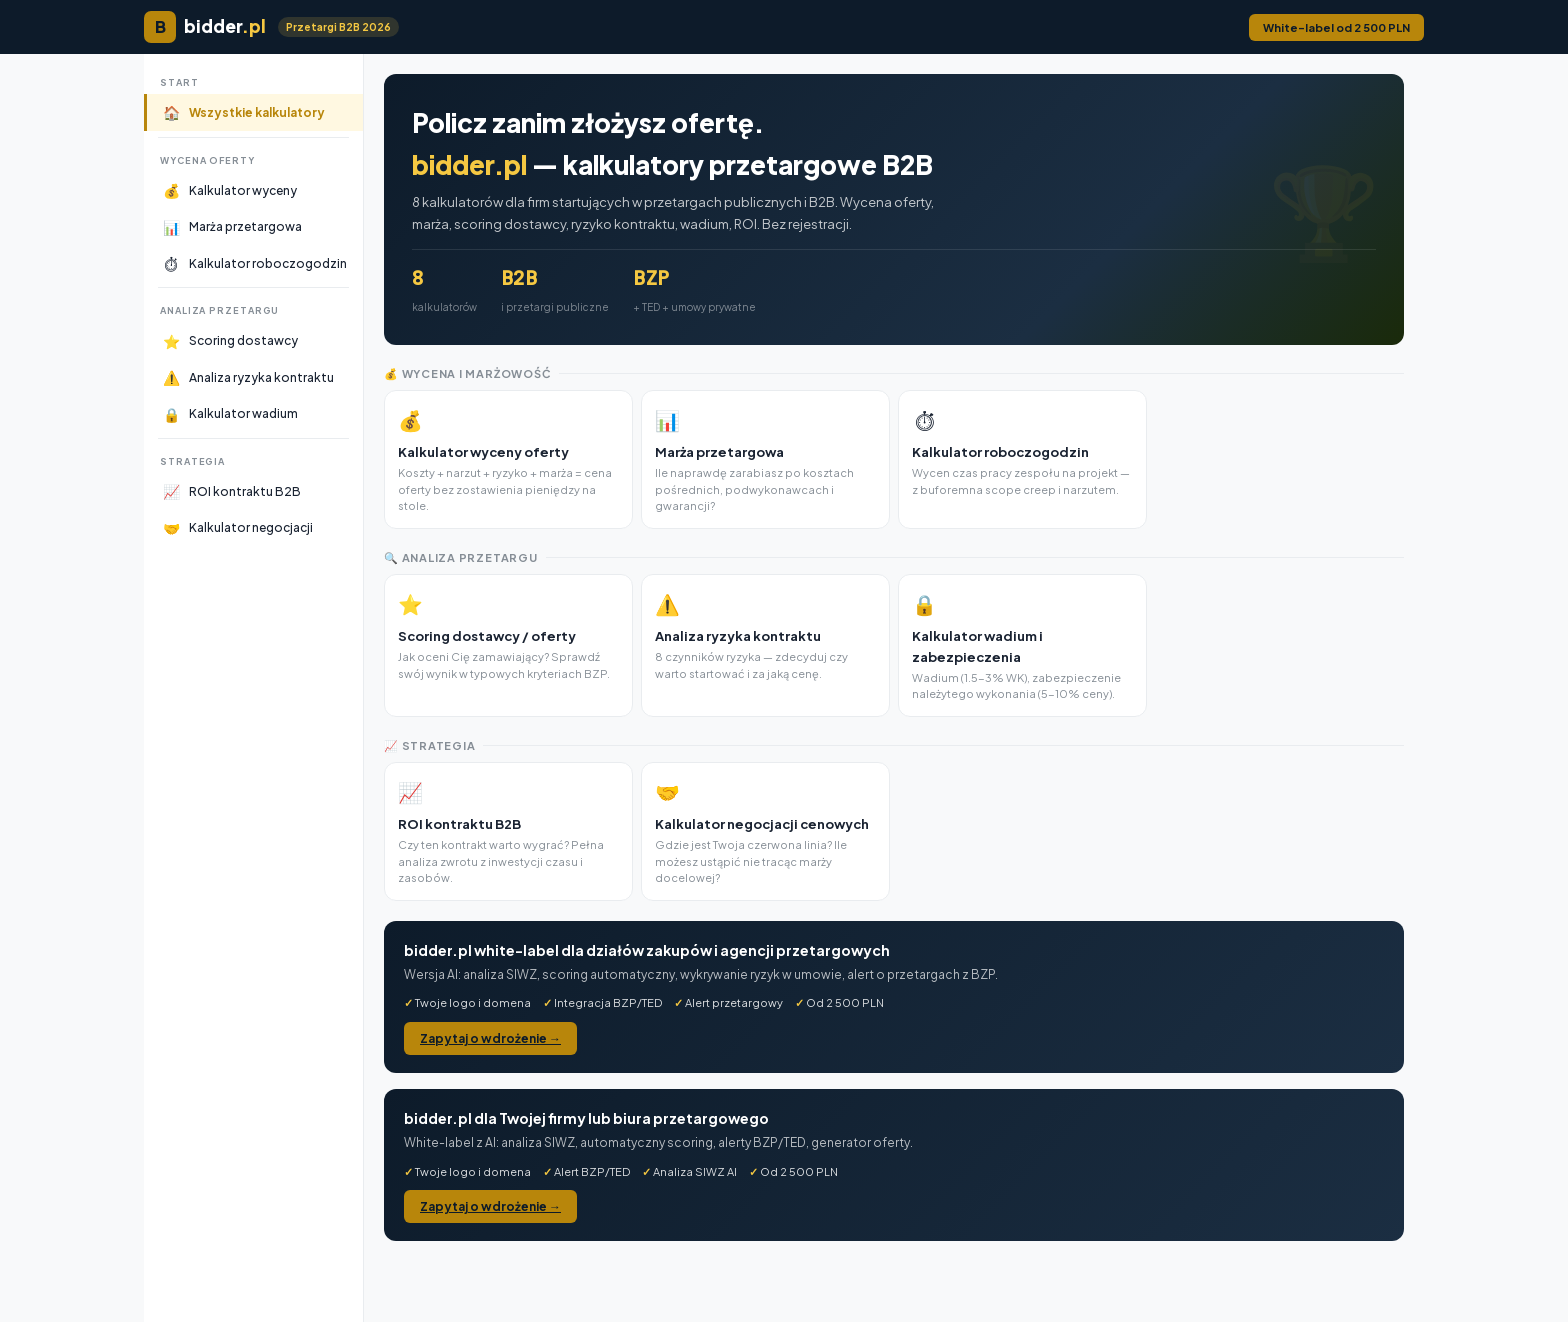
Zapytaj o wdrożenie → (490, 1038)
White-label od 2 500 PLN (1336, 27)
